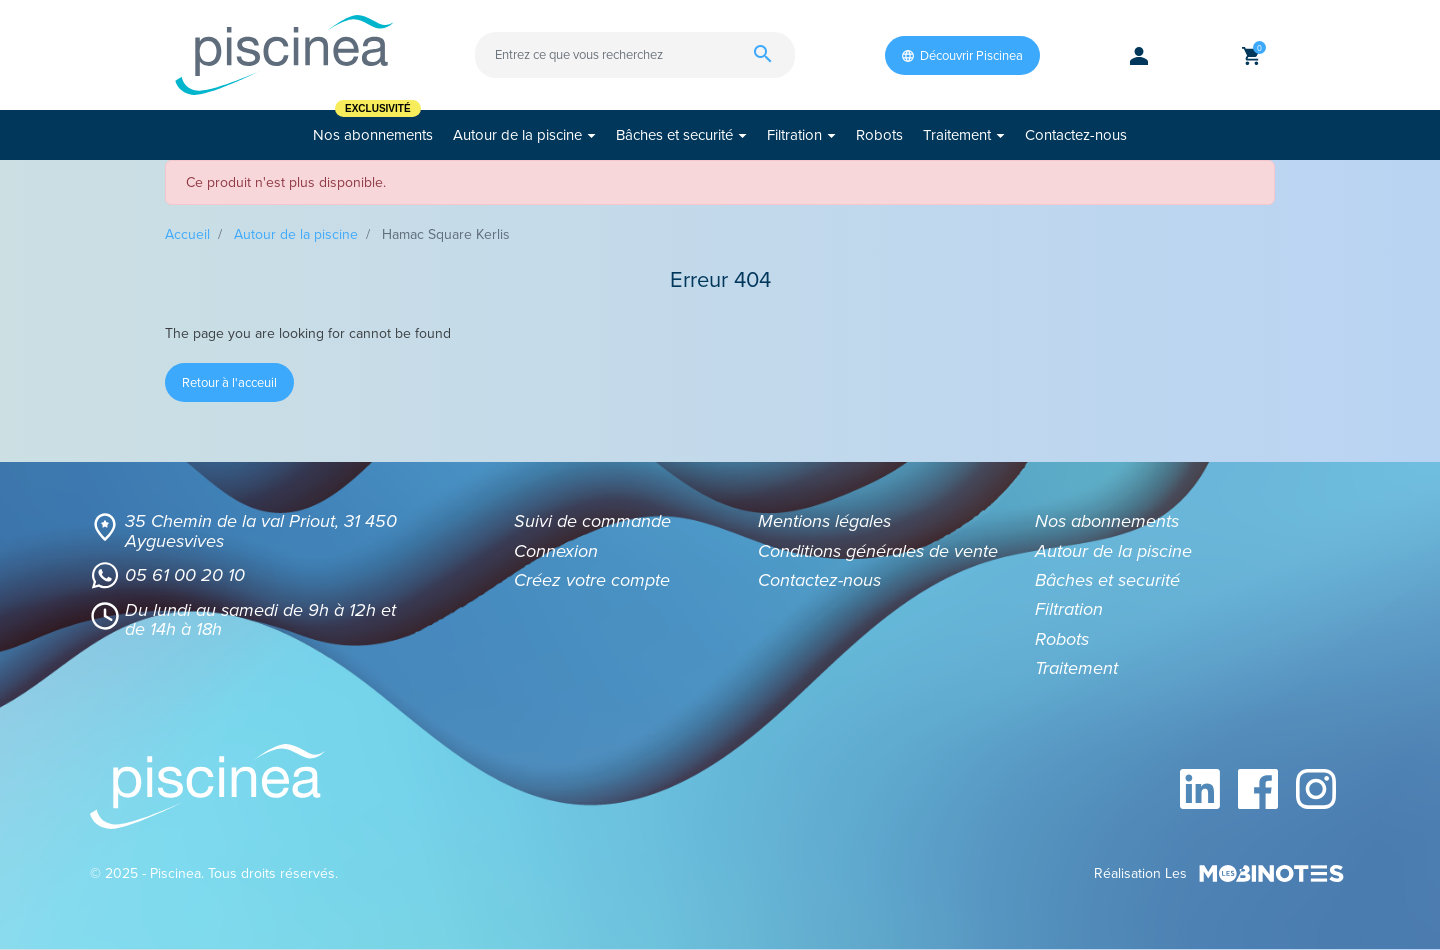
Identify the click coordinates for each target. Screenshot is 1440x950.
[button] (1251, 55)
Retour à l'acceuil (229, 382)
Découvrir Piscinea (962, 55)
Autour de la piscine (296, 234)
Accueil (187, 234)
